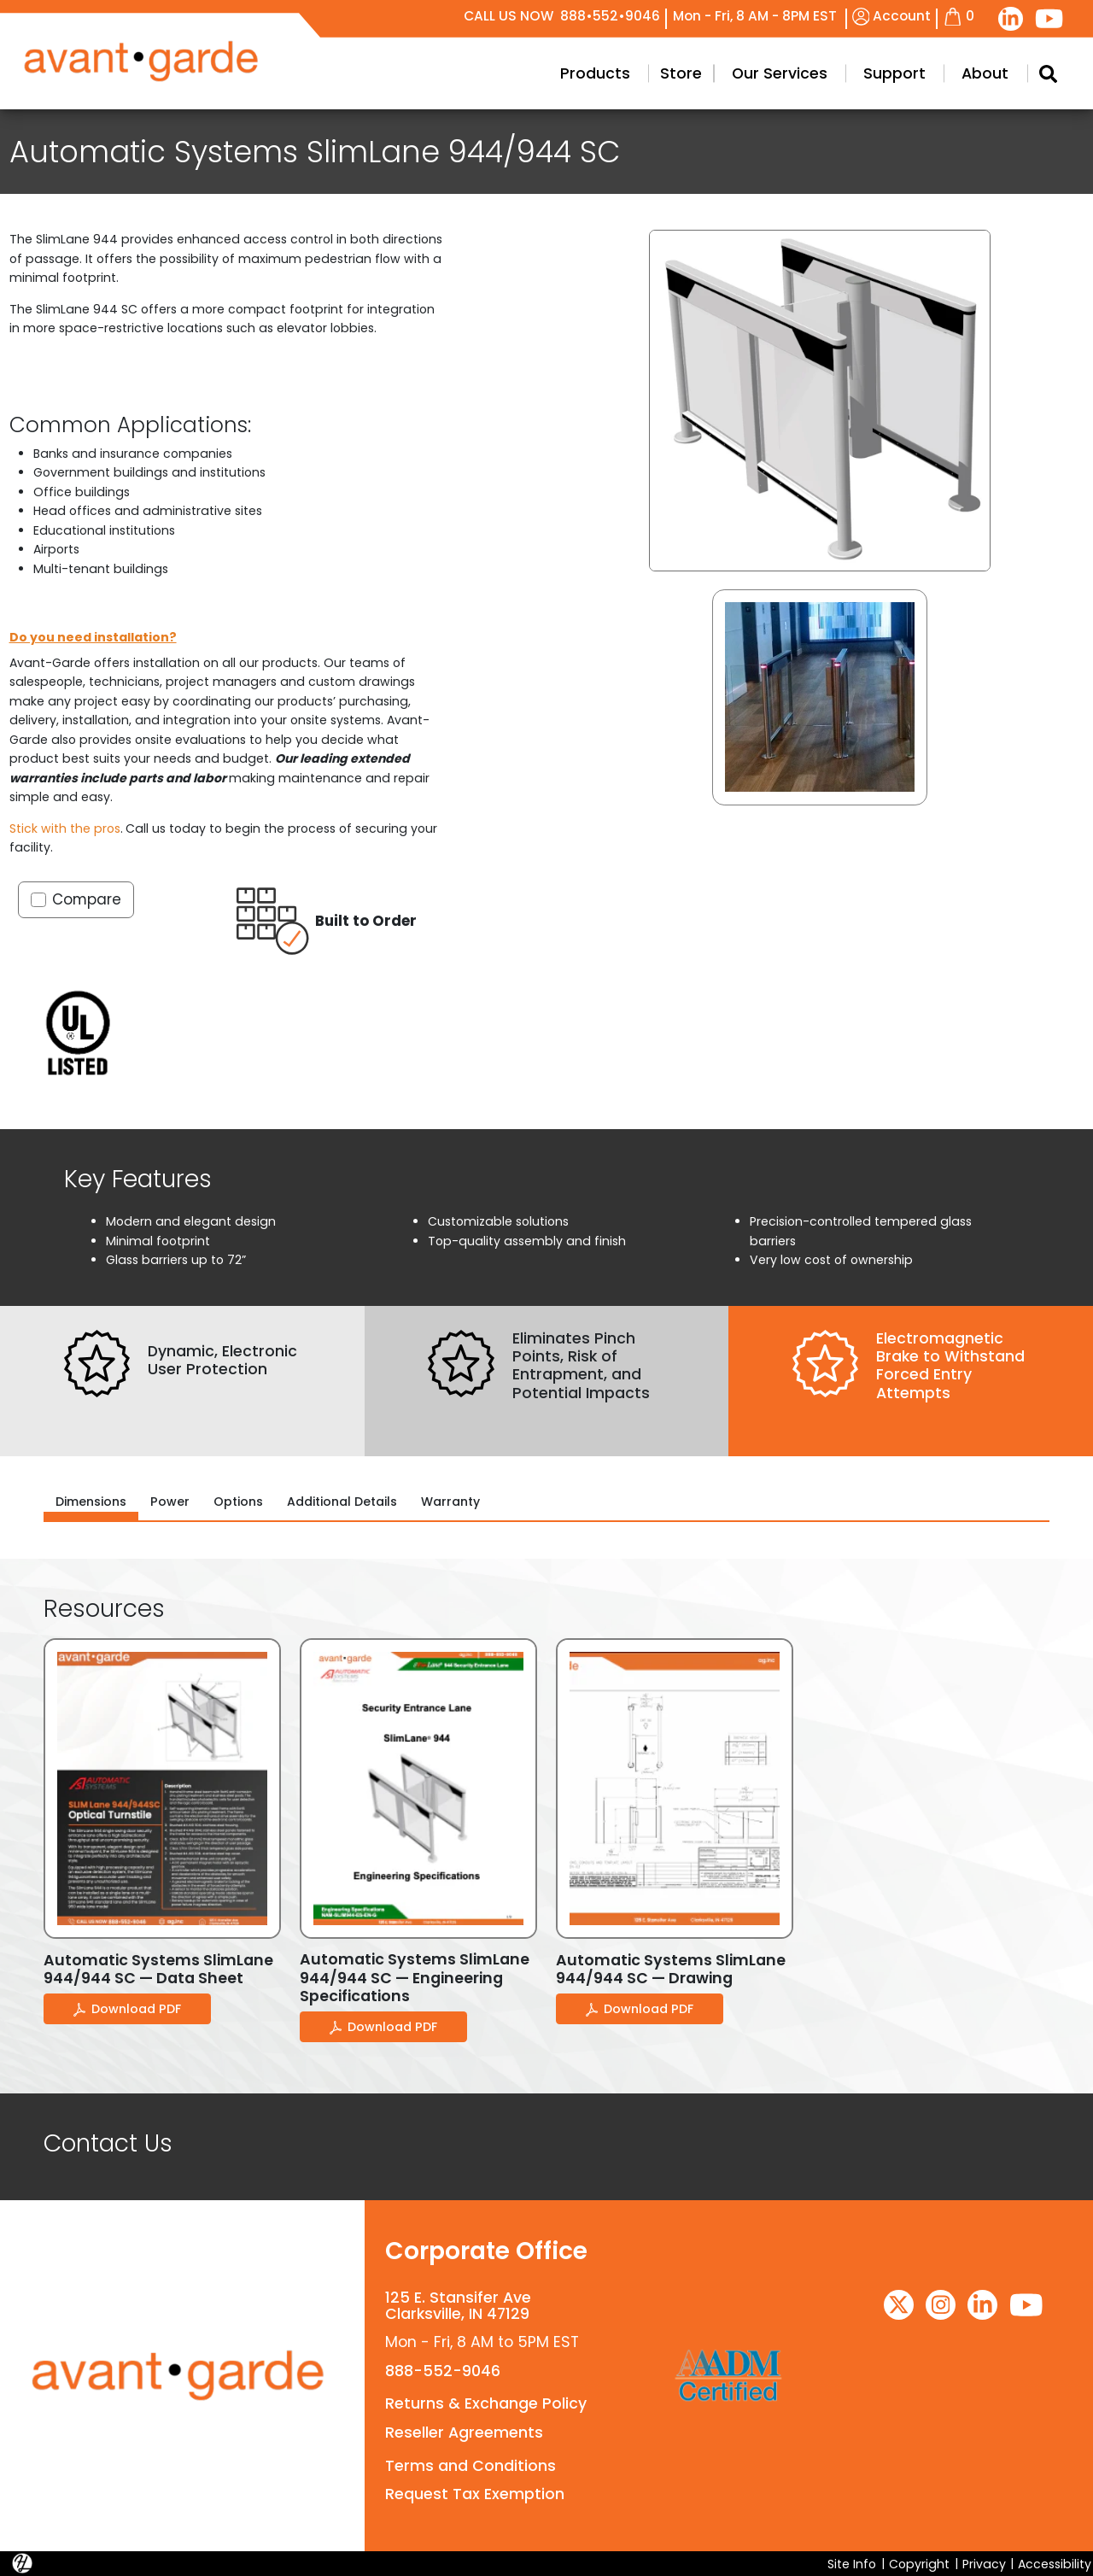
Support (894, 73)
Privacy (984, 2563)
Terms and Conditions (470, 2466)
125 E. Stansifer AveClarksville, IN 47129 (458, 2305)
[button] (819, 697)
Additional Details (342, 1501)
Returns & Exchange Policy (486, 2403)
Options (238, 1501)
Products (595, 73)
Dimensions (91, 1501)
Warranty (450, 1501)
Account (892, 16)
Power (170, 1501)
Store (681, 73)
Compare (86, 899)
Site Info (851, 2563)
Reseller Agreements (464, 2432)
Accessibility (1054, 2563)
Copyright (919, 2563)
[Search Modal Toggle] (1048, 73)
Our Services (779, 73)
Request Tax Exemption (474, 2494)
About (984, 73)
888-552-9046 (442, 2371)
